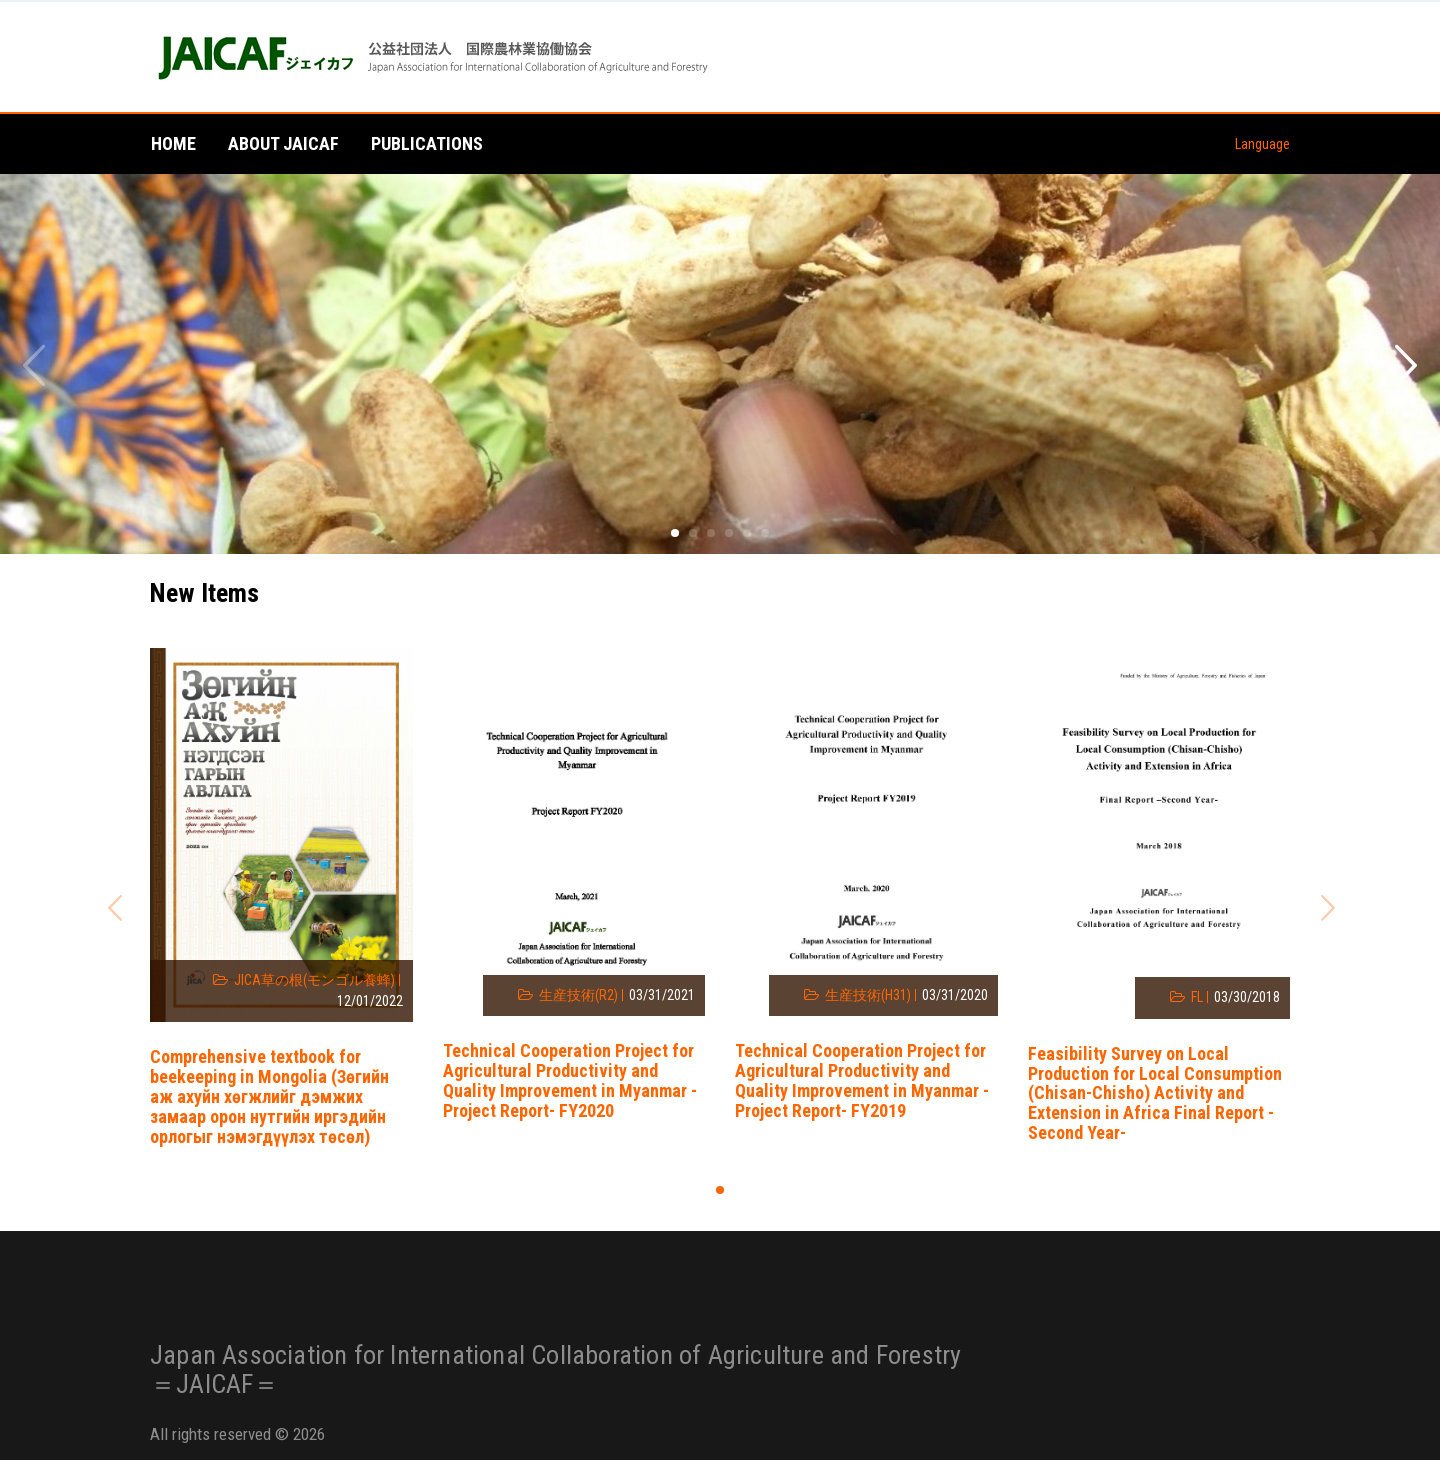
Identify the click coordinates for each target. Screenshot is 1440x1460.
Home (173, 143)
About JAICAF (283, 143)
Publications (427, 143)
